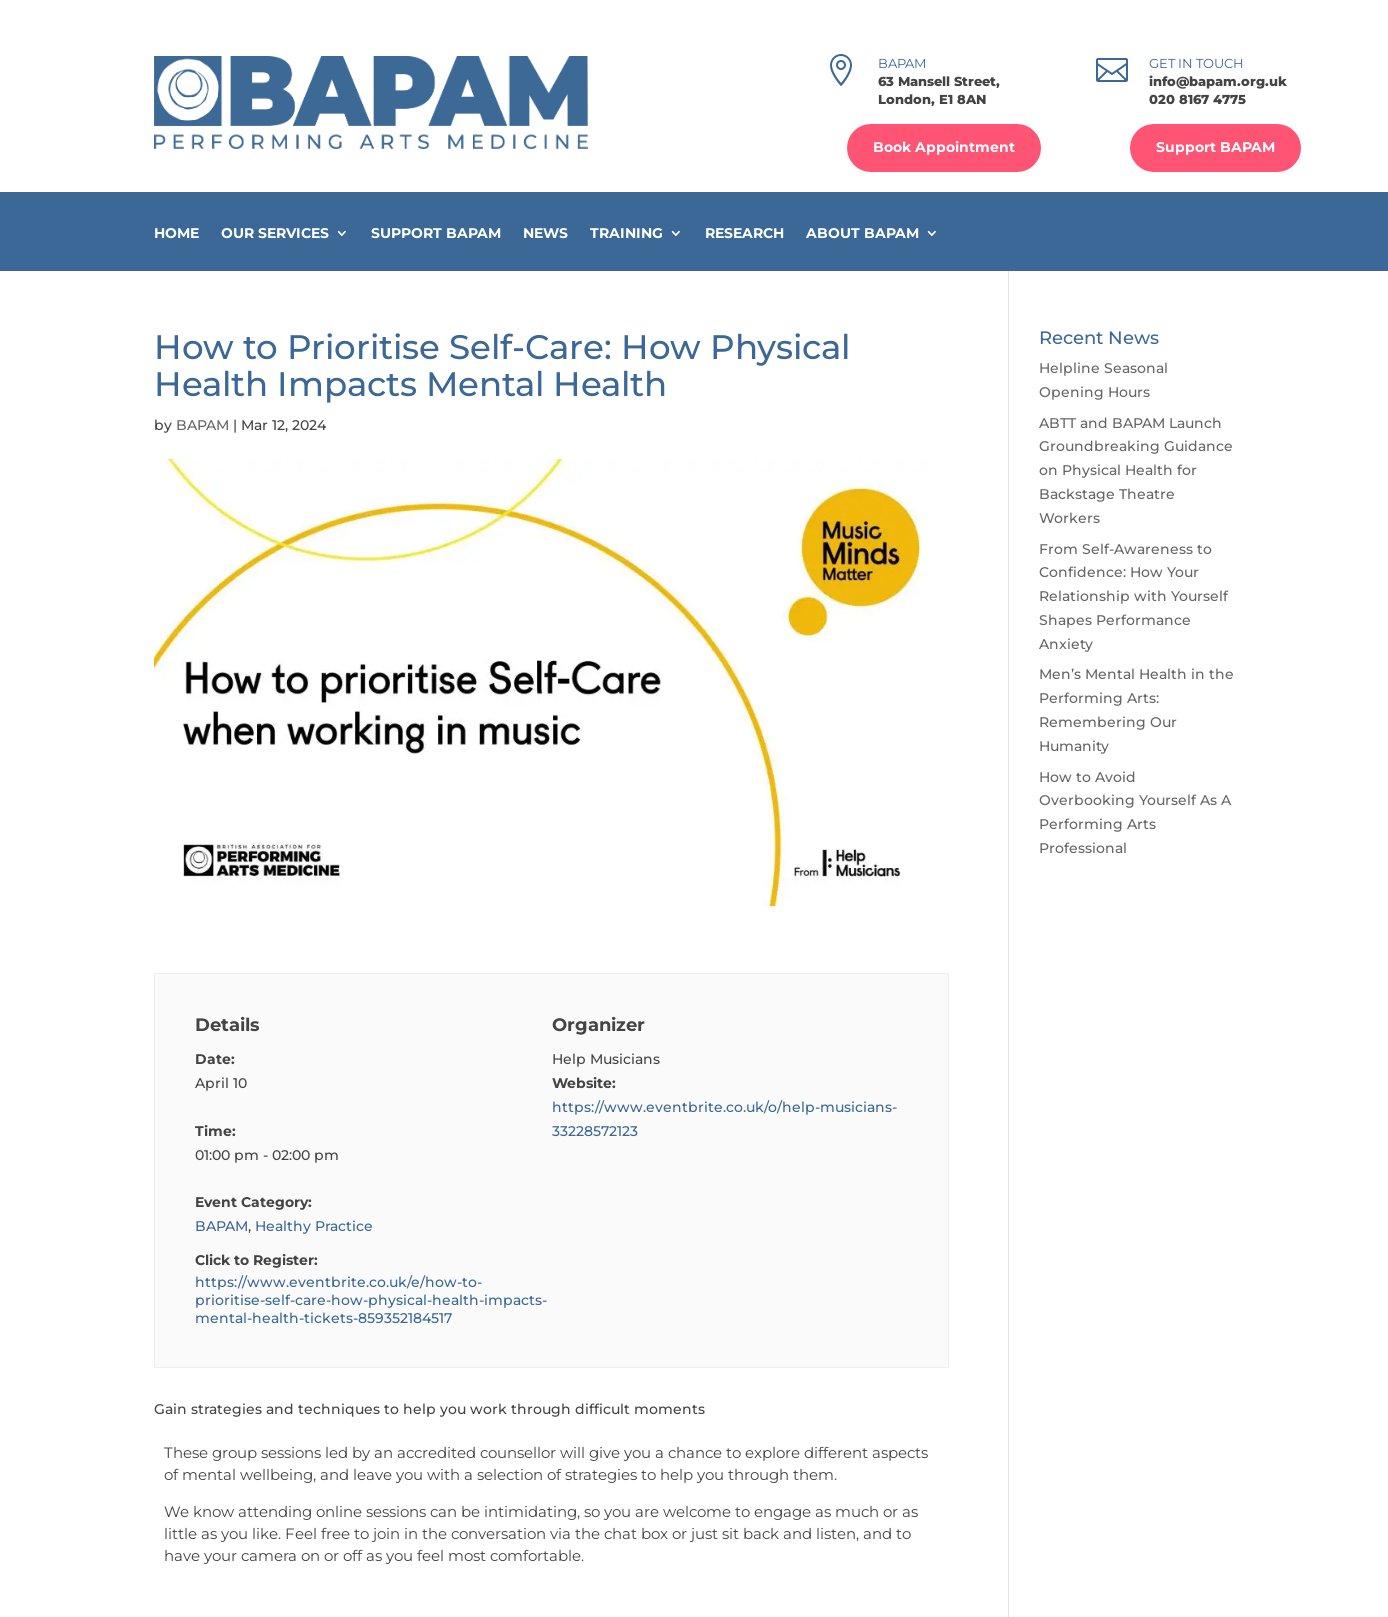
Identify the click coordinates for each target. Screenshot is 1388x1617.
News (545, 233)
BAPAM (202, 425)
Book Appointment (944, 147)
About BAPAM (862, 233)
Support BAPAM (1215, 147)
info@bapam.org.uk (1218, 81)
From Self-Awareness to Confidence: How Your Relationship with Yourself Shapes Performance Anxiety (1133, 596)
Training (626, 233)
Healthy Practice (314, 1226)
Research (744, 233)
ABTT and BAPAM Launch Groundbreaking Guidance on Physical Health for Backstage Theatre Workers (1136, 470)
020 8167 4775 (1197, 99)
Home (176, 233)
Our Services (275, 233)
